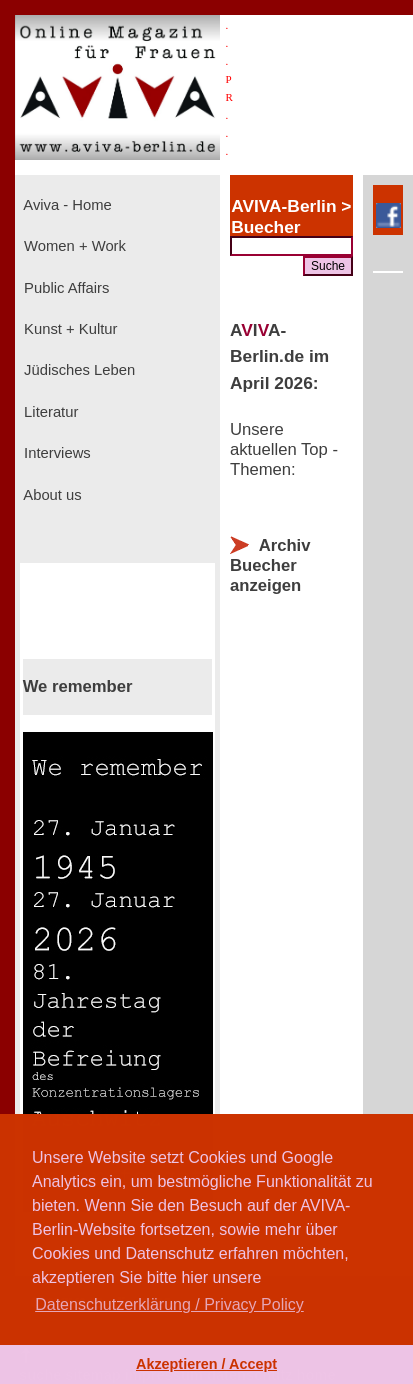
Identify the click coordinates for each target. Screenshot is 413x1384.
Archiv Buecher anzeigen (270, 565)
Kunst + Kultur (68, 329)
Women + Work (73, 246)
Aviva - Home (66, 205)
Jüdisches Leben (77, 370)
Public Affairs (64, 288)
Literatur (49, 412)
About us (51, 495)
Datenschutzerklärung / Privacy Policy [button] (169, 1304)
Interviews (55, 453)
